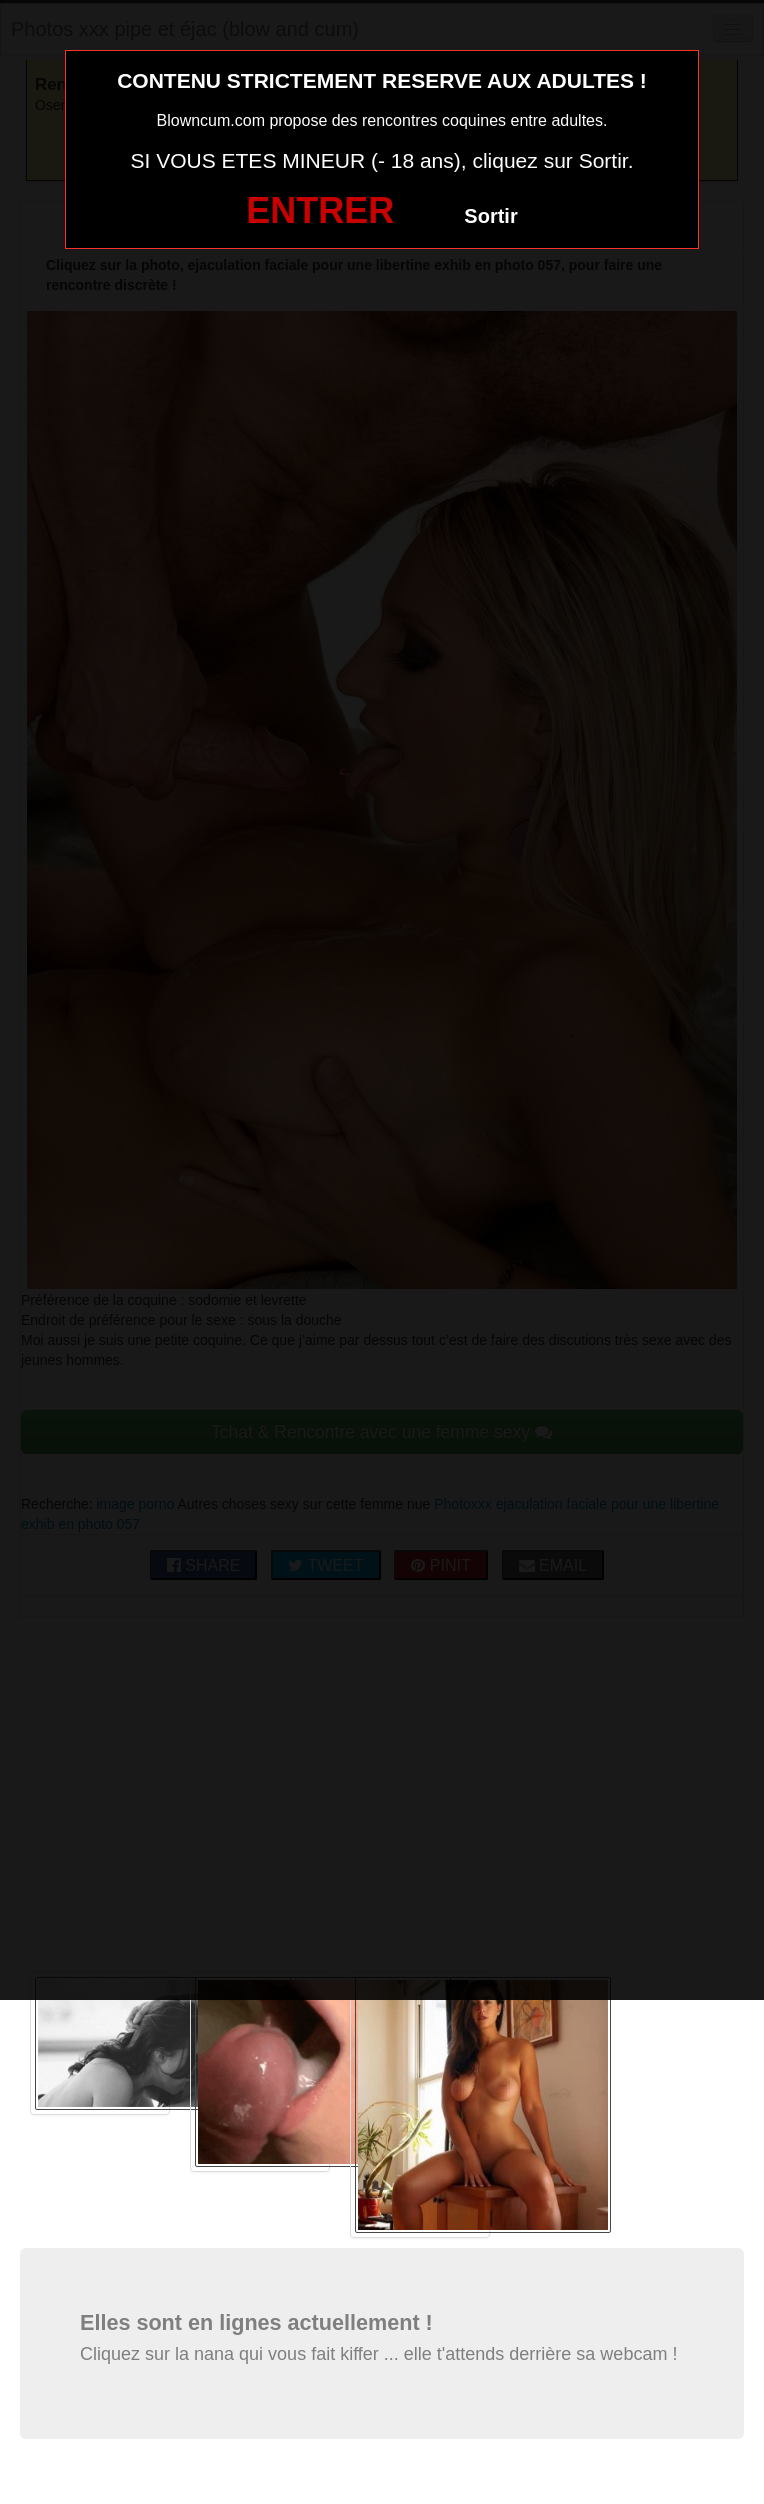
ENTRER (320, 210)
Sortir (490, 216)
